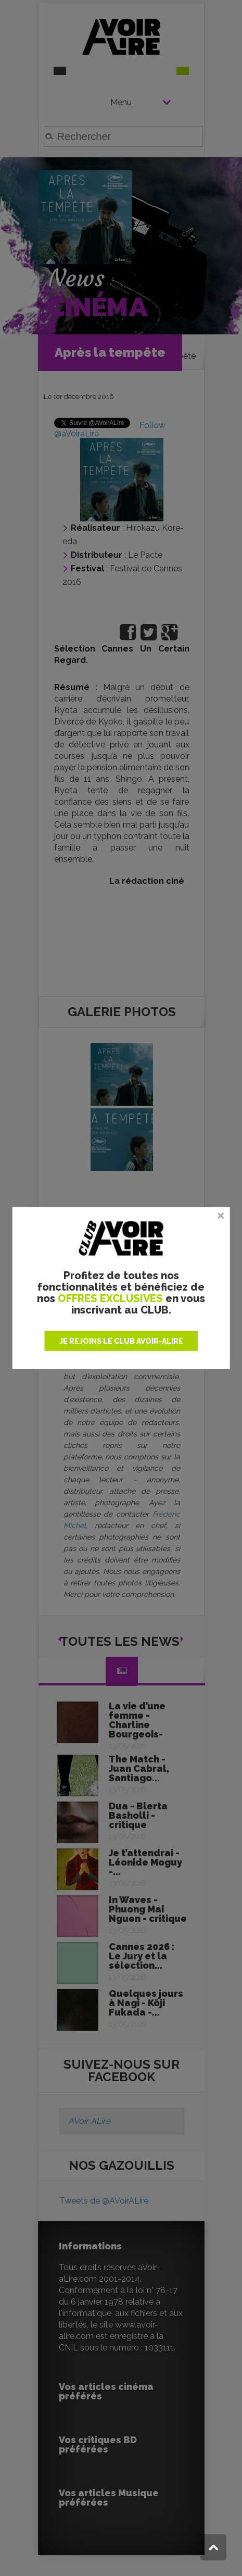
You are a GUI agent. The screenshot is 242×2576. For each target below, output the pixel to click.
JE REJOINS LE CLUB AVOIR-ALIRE (121, 1340)
